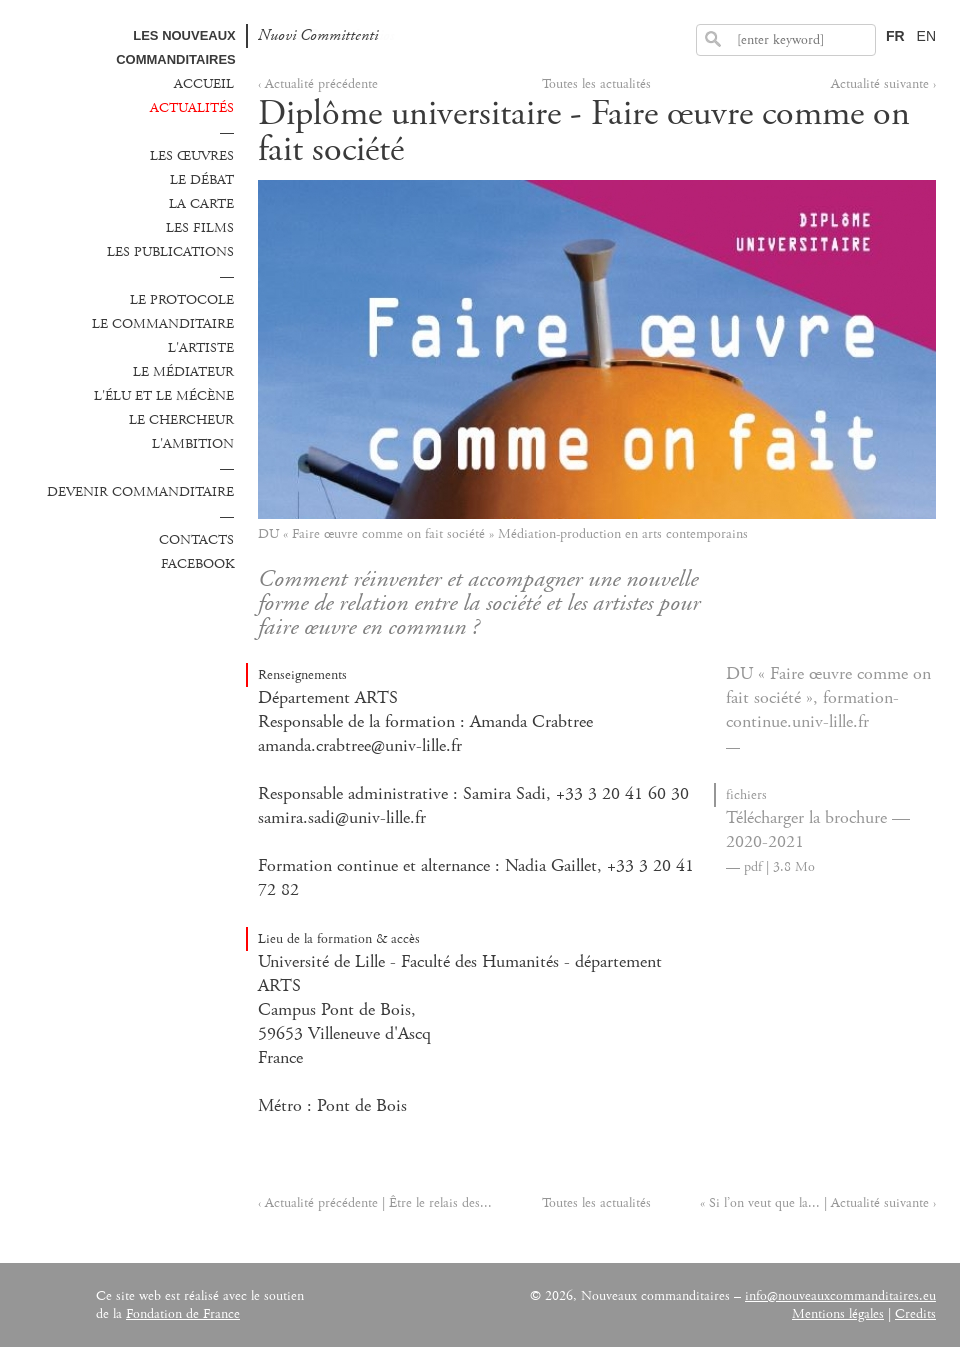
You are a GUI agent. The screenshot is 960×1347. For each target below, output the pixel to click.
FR (895, 36)
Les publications (170, 252)
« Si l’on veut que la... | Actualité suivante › (818, 1203)
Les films (200, 228)
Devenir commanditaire (140, 492)
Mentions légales (838, 1314)
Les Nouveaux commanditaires (176, 47)
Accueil (204, 84)
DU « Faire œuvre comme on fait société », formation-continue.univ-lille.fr (828, 698)
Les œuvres (192, 156)
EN (926, 36)
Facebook (197, 564)
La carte (201, 204)
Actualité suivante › (883, 84)
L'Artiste (201, 348)
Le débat (202, 180)
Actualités (192, 108)
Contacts (196, 540)
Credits (915, 1314)
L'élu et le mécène (164, 396)
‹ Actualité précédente (318, 84)
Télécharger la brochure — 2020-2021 (818, 830)
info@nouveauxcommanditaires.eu (840, 1296)
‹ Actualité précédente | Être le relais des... (375, 1203)
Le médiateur (183, 372)
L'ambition (193, 444)
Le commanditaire (163, 324)
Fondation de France (183, 1314)
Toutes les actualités (596, 84)
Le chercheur (181, 420)
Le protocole (182, 300)
